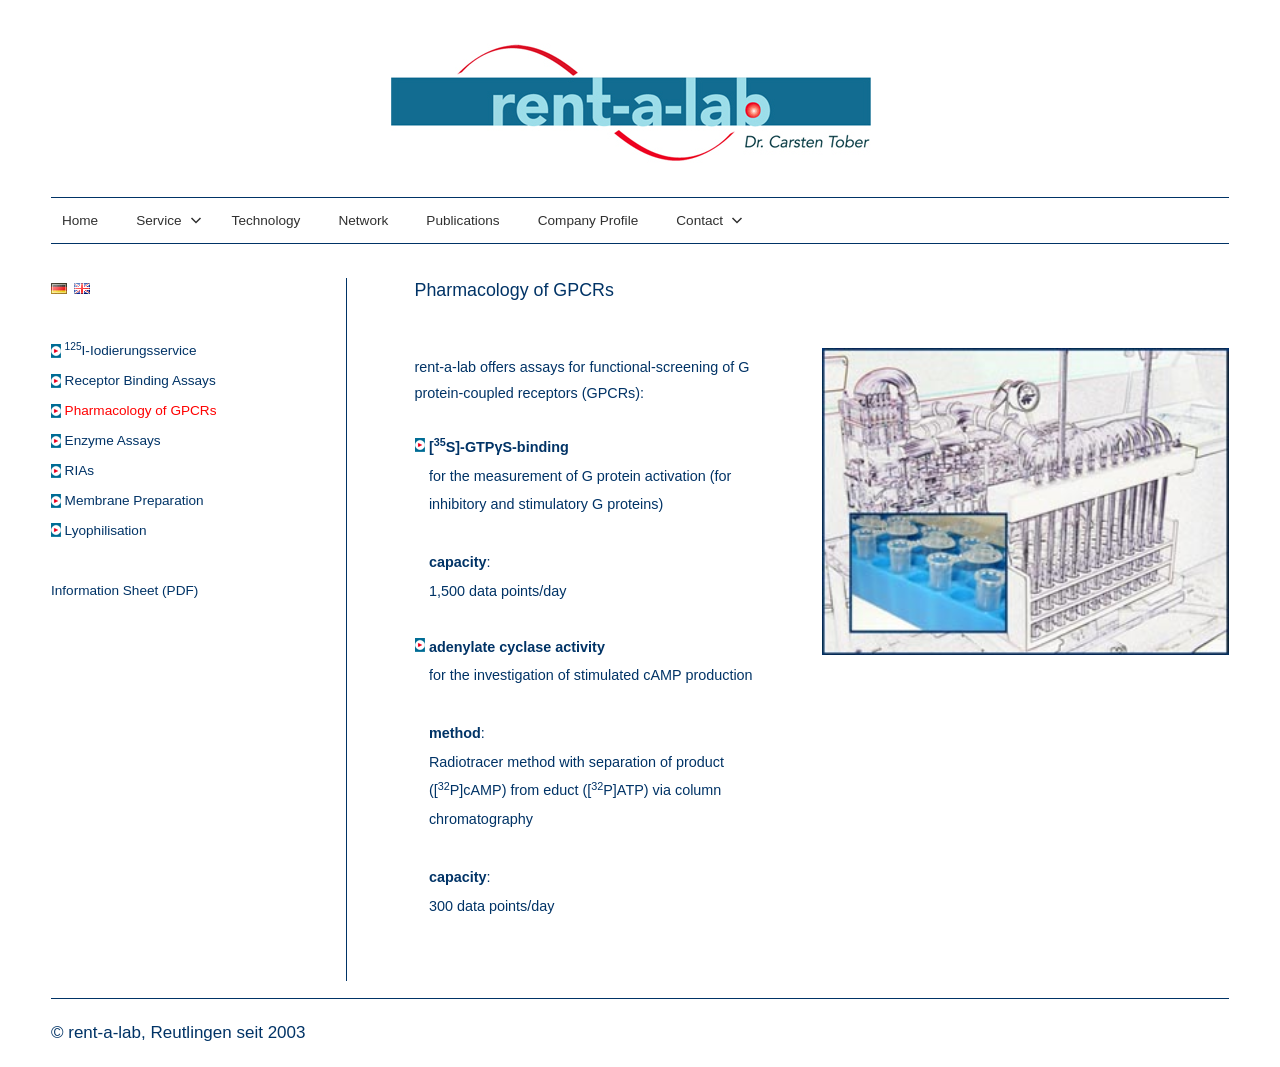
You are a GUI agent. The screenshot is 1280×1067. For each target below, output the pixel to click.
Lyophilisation (106, 530)
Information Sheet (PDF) (124, 590)
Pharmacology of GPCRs (141, 410)
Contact (709, 220)
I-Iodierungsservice (131, 350)
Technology (266, 220)
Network (363, 220)
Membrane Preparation (134, 500)
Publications (462, 220)
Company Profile (588, 220)
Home (80, 220)
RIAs (79, 470)
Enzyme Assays (113, 440)
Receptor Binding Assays (140, 380)
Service (168, 220)
